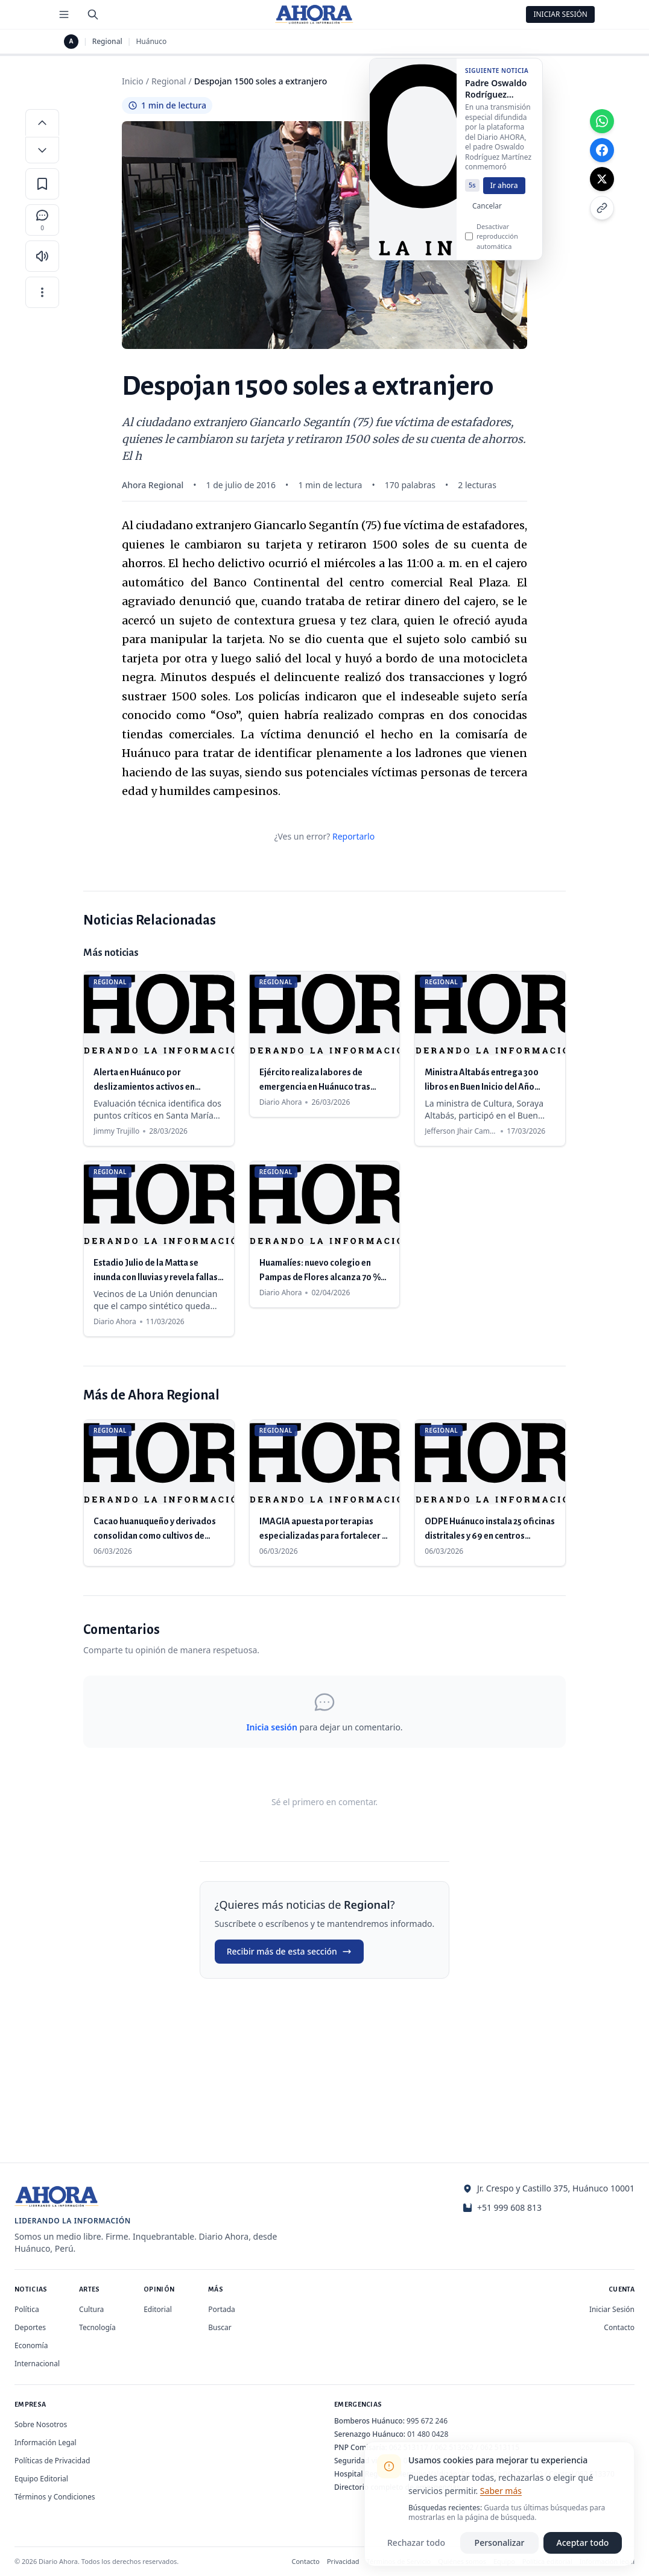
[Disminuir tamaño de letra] (42, 150)
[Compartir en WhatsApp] (602, 121)
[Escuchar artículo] (42, 256)
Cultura (91, 2309)
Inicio (133, 81)
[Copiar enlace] (602, 208)
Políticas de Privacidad (52, 2460)
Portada (221, 2309)
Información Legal (45, 2442)
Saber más (501, 2490)
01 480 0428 (427, 2434)
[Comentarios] (42, 220)
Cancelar (487, 212)
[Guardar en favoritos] (42, 183)
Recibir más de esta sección (289, 1951)
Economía (31, 2345)
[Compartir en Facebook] (602, 150)
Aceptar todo (583, 2542)
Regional (107, 41)
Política (26, 2309)
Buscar (219, 2327)
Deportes (30, 2327)
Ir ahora (504, 191)
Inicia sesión (271, 1727)
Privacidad (343, 2561)
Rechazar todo (416, 2542)
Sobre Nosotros (40, 2424)
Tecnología (97, 2327)
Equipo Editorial (41, 2479)
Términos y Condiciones (54, 2497)
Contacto (619, 2327)
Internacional (37, 2363)
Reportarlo (353, 836)
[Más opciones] (42, 292)
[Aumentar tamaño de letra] (42, 122)
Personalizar (500, 2542)
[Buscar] (93, 14)
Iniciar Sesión (560, 14)
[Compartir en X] (602, 179)
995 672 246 (427, 2421)
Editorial (158, 2309)
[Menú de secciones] (64, 14)
